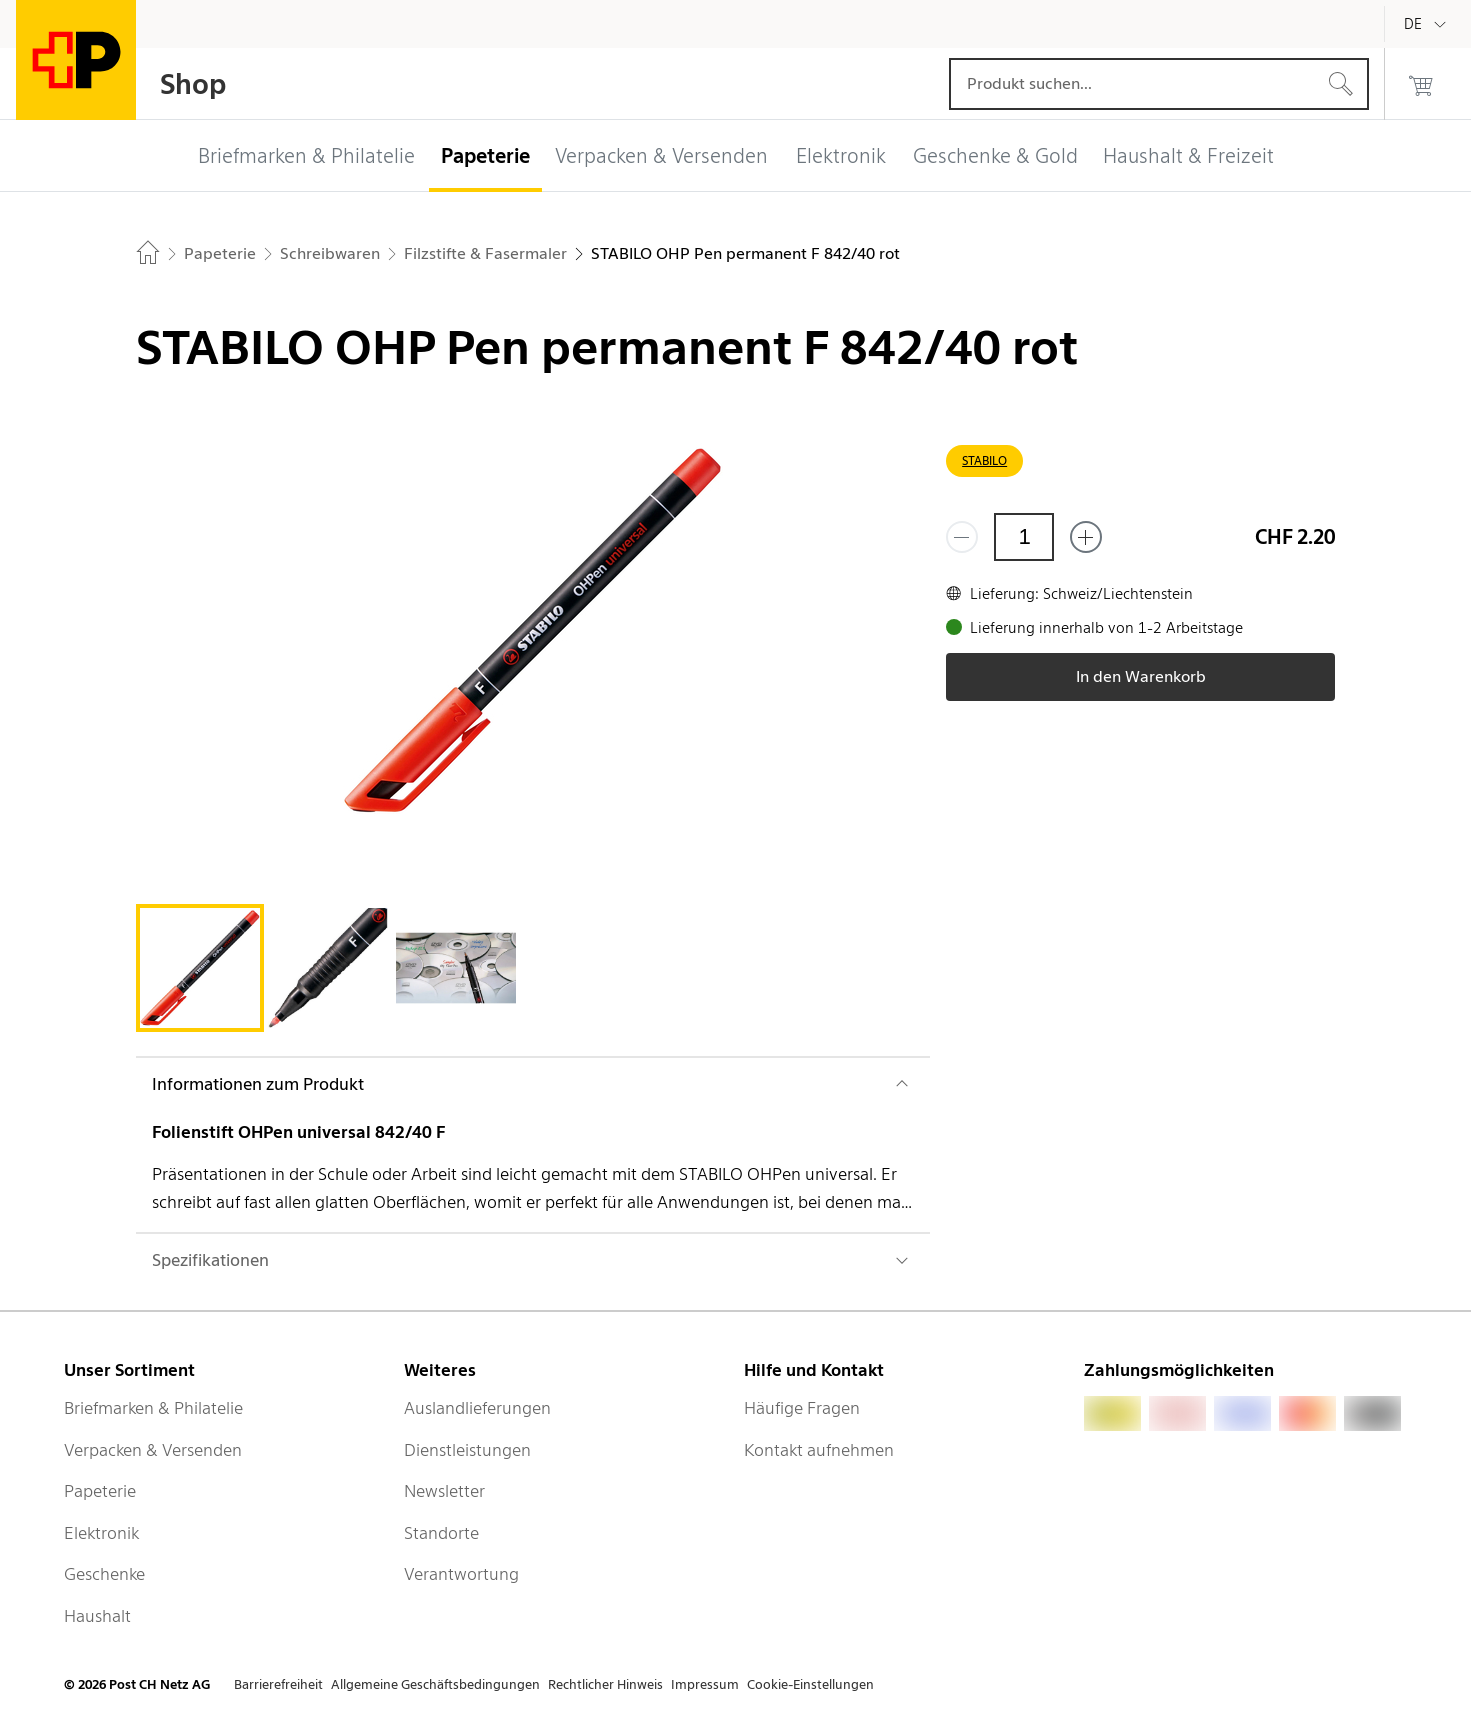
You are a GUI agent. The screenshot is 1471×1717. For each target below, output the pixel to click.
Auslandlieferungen (477, 1408)
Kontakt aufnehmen (819, 1450)
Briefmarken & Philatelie (153, 1408)
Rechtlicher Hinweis (605, 1684)
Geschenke (104, 1574)
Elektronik (101, 1533)
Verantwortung (461, 1574)
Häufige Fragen (802, 1408)
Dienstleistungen (467, 1450)
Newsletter (444, 1491)
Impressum (705, 1684)
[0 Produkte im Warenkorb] (1421, 84)
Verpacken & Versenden (153, 1450)
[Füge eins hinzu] (1086, 537)
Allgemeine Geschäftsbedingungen (435, 1684)
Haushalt (97, 1616)
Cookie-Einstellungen (810, 1684)
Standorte (441, 1533)
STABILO (984, 460)
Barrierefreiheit (278, 1684)
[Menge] (1024, 537)
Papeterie (100, 1491)
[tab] (200, 968)
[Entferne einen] (962, 537)
